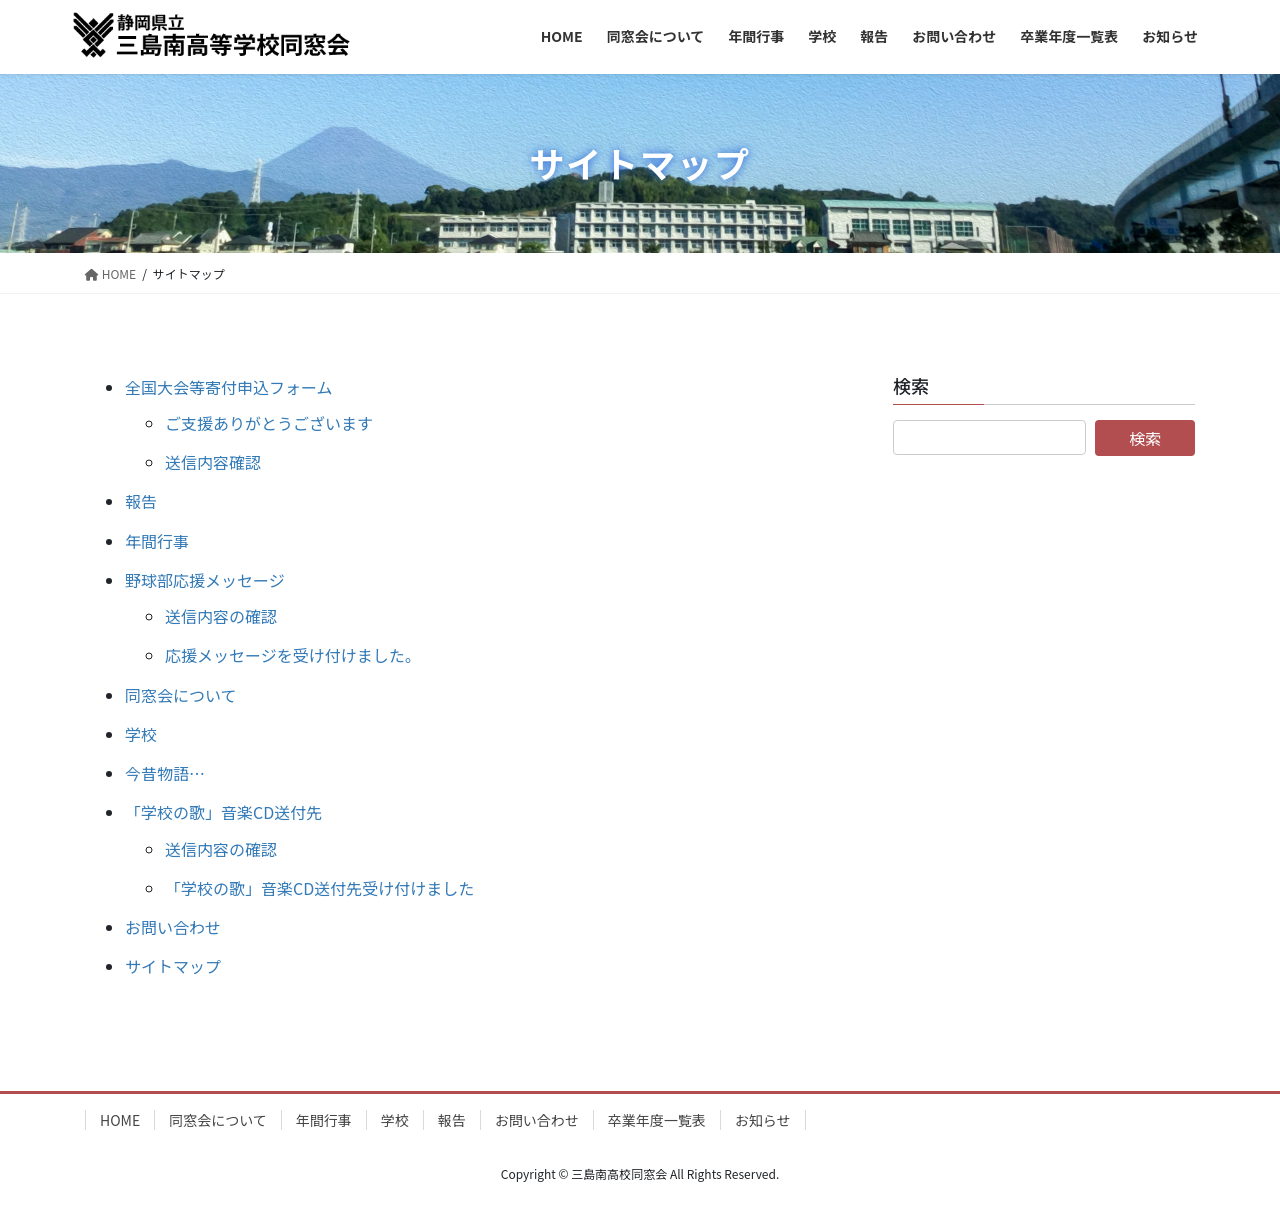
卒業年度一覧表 (657, 1120)
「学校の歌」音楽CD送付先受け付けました (319, 888)
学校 (141, 734)
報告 (141, 501)
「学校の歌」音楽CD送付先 (223, 812)
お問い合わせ (173, 927)
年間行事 (157, 541)
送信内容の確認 (221, 616)
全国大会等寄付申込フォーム (229, 387)
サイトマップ (173, 966)
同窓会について (181, 695)
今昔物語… (165, 773)
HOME (120, 1120)
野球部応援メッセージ (205, 580)
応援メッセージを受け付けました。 (293, 655)
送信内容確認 (213, 462)
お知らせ (763, 1120)
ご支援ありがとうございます (269, 423)
